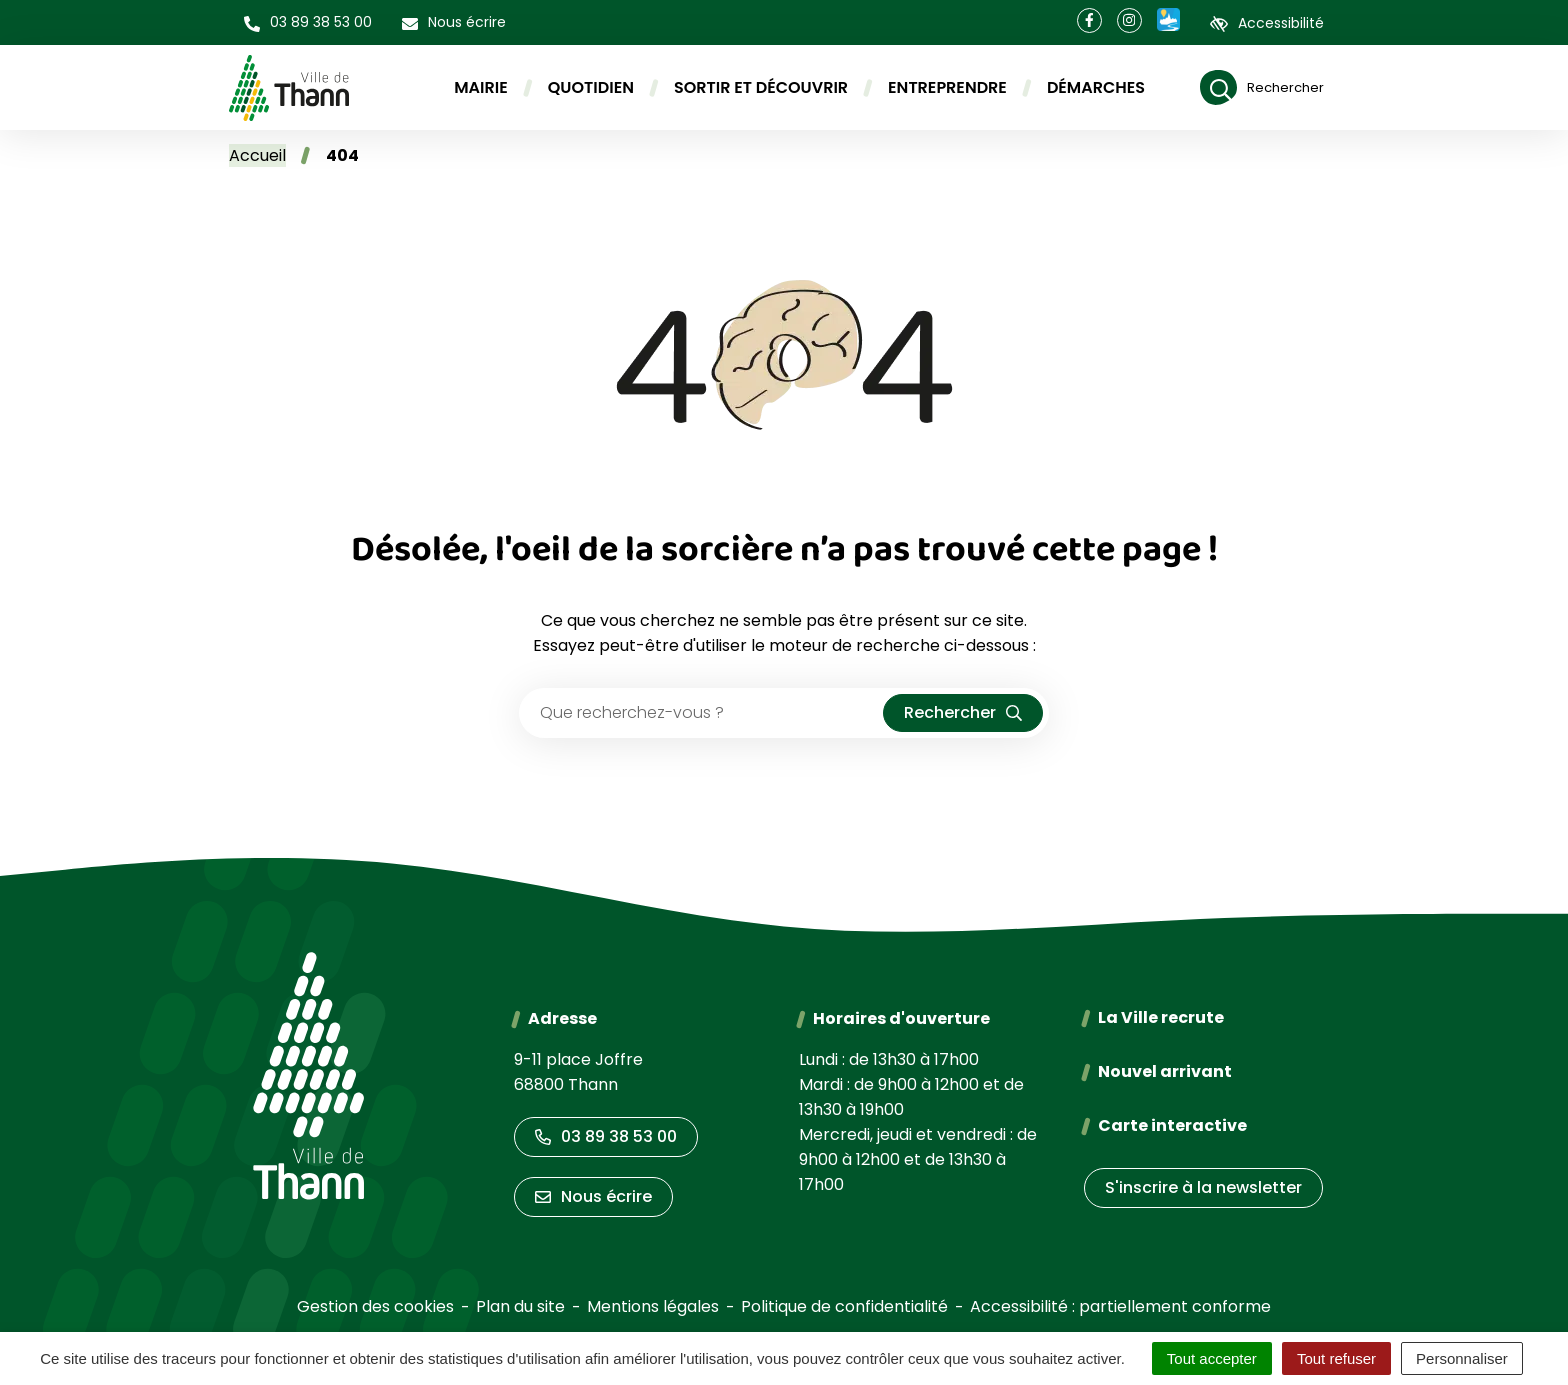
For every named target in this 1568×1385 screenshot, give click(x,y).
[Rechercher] (1262, 87)
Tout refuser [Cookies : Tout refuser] (1336, 1358)
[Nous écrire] (454, 22)
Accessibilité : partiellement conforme (1120, 1306)
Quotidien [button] (591, 87)
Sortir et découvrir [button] (761, 87)
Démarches (1096, 87)
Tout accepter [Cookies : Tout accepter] (1212, 1358)
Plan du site (520, 1306)
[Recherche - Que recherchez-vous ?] (702, 713)
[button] (308, 22)
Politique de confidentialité (844, 1306)
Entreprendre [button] (947, 87)
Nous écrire (593, 1196)
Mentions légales (653, 1306)
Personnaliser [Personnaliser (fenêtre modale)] (1462, 1358)
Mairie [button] (481, 87)
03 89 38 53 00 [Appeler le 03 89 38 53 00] (606, 1136)
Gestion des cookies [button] (375, 1306)
